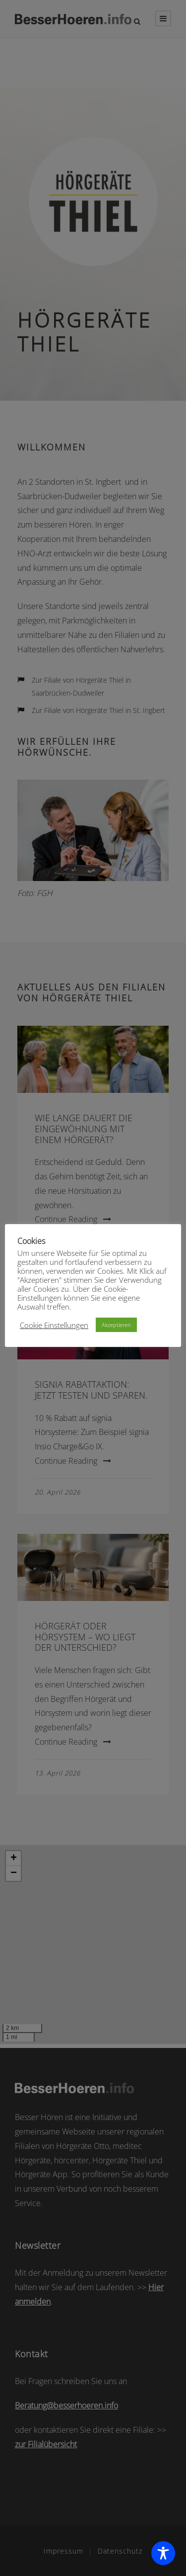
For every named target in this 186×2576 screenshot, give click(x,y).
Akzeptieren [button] (116, 1325)
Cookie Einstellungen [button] (54, 1325)
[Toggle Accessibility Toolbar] (163, 2553)
